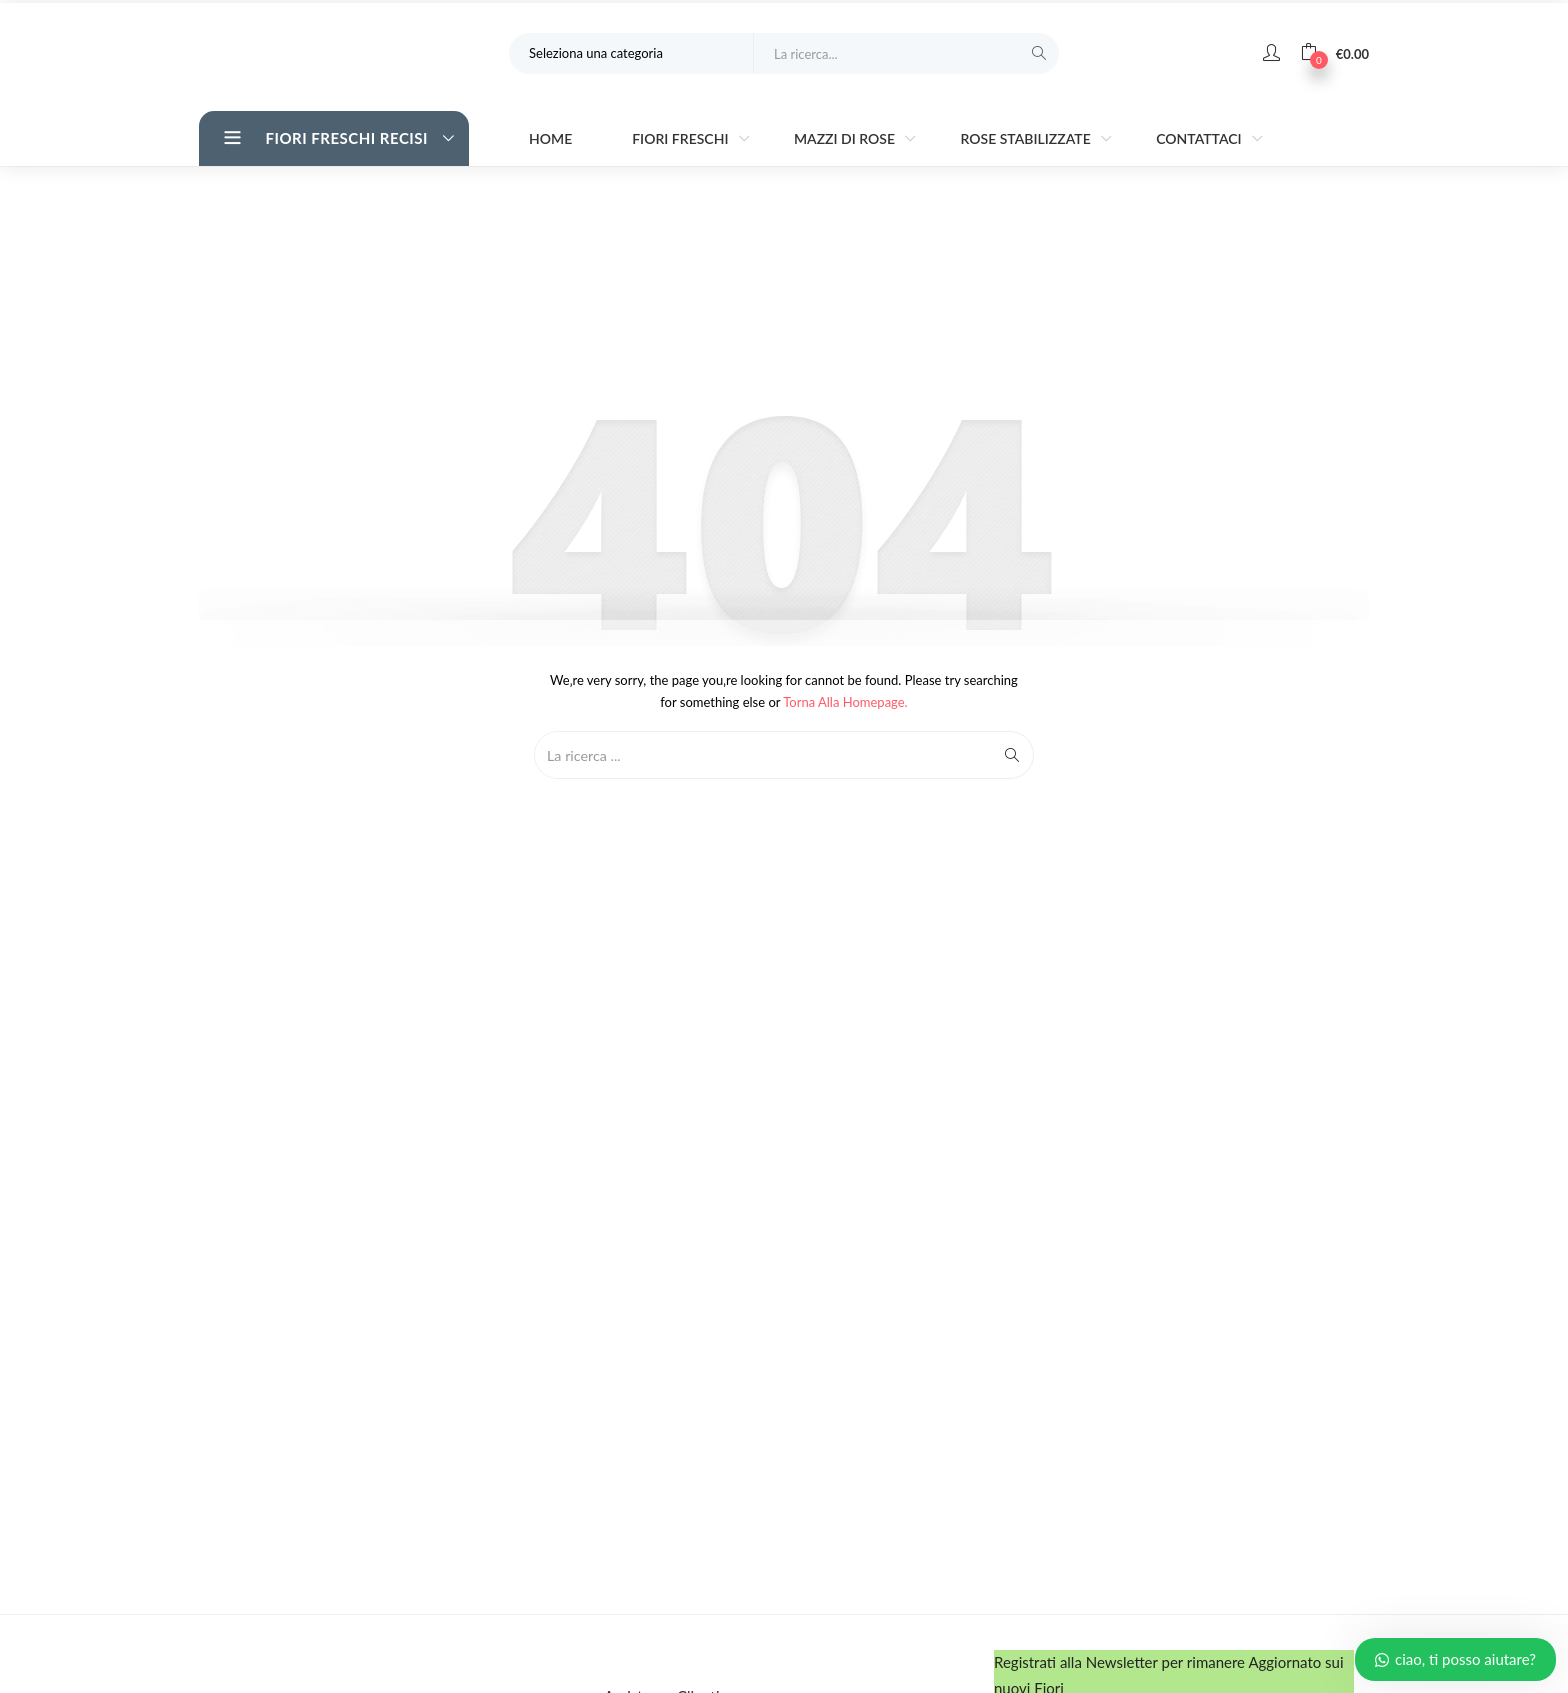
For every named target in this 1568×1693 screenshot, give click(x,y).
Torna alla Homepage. (845, 700)
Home (550, 136)
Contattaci (1200, 136)
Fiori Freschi (682, 136)
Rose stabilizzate (1027, 136)
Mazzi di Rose (846, 136)
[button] (1334, 50)
